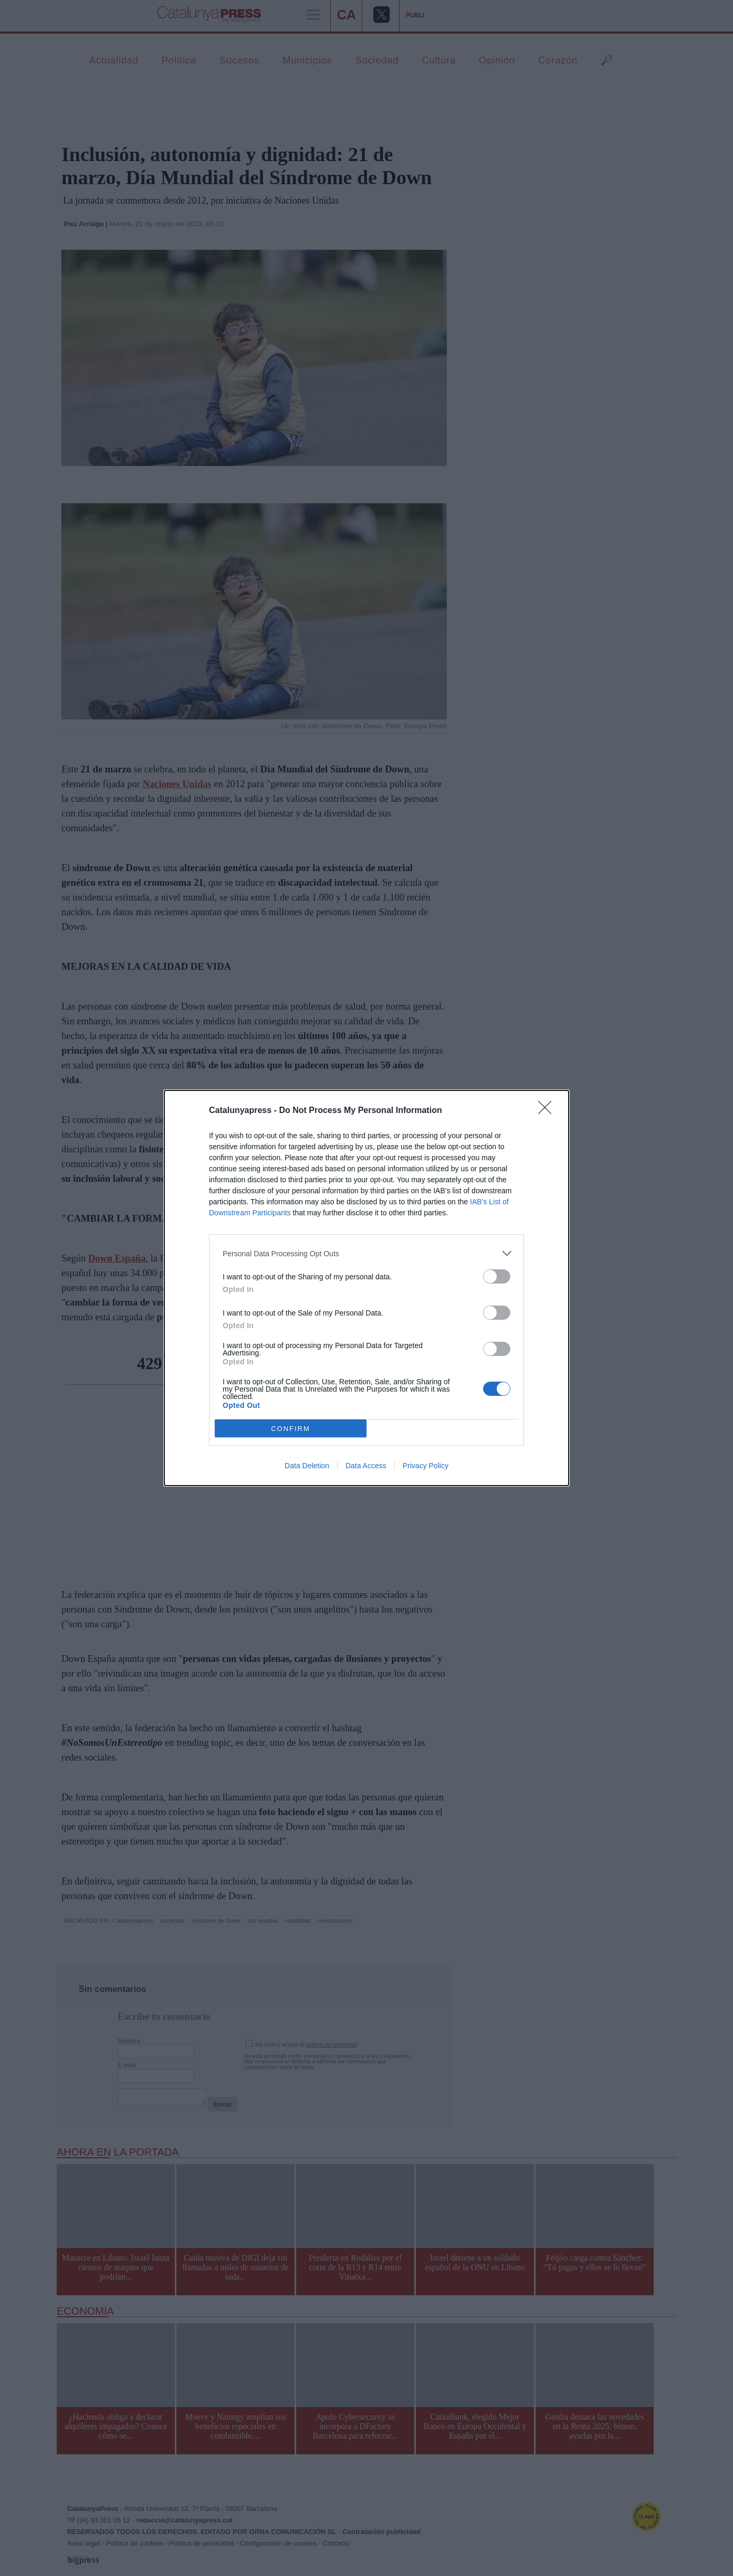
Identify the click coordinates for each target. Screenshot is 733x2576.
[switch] (496, 1276)
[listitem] (366, 1253)
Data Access (365, 1465)
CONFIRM (290, 1429)
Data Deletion (307, 1465)
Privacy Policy (425, 1465)
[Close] (548, 1111)
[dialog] (366, 1288)
